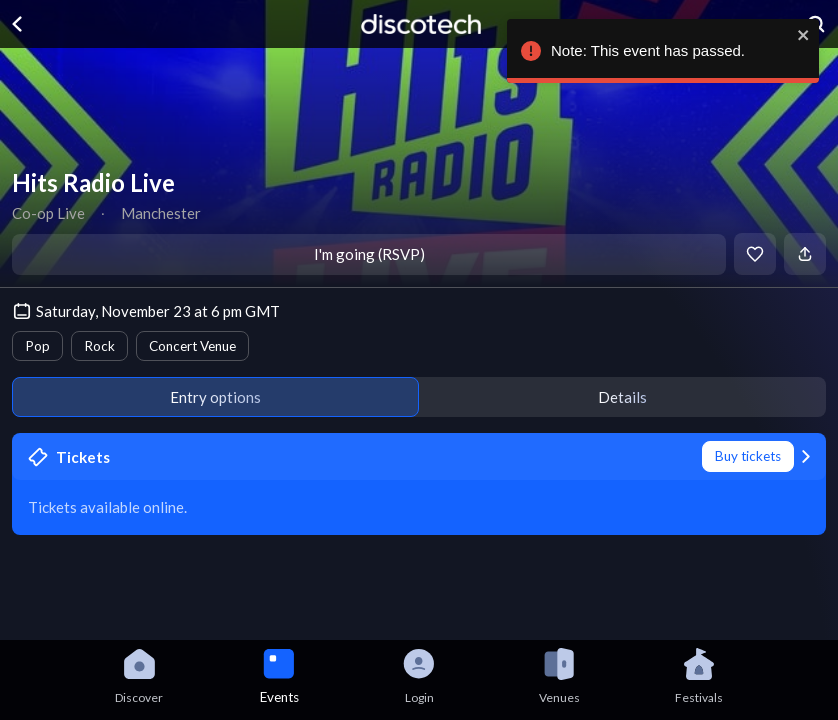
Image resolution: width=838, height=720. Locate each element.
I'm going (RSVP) (369, 254)
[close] (803, 35)
